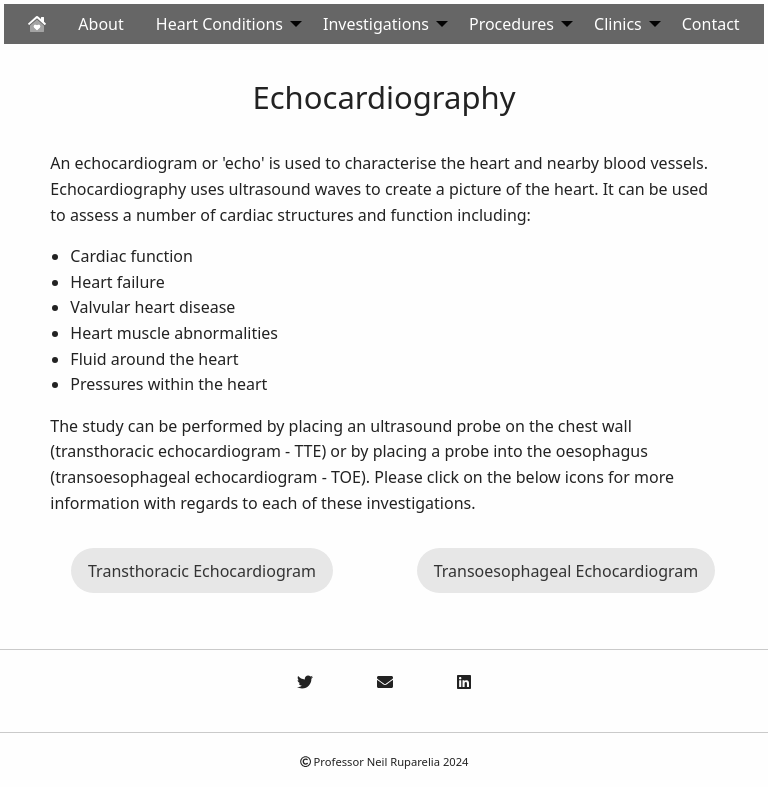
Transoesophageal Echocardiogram (566, 571)
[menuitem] (37, 24)
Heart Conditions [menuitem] (219, 24)
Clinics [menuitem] (618, 24)
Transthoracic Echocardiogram (202, 571)
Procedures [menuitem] (511, 24)
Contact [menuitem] (711, 24)
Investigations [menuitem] (376, 24)
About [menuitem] (100, 24)
